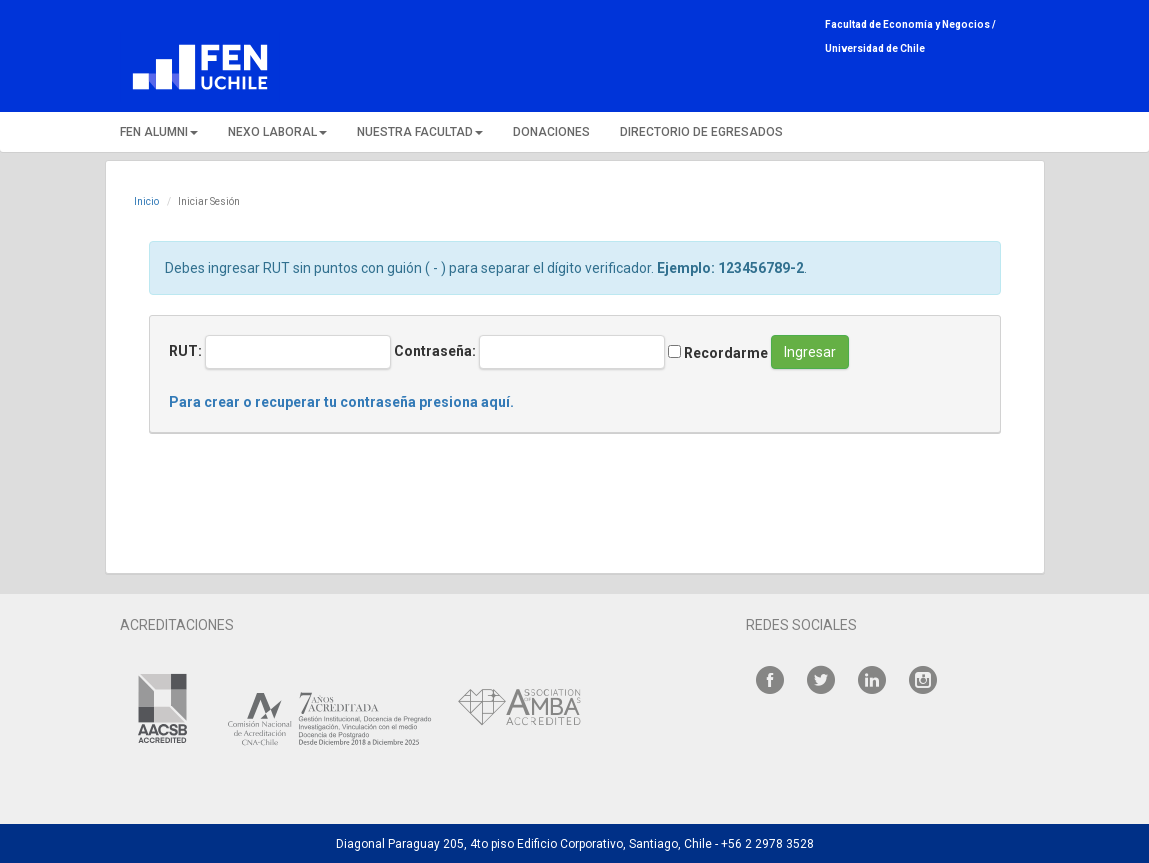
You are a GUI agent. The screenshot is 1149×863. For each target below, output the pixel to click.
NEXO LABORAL (277, 132)
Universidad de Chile (875, 48)
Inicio (146, 201)
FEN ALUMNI (159, 132)
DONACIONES (551, 132)
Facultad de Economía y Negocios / (910, 24)
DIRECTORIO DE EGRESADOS (701, 132)
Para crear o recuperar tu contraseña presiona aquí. (341, 402)
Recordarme (718, 353)
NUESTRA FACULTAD (420, 132)
